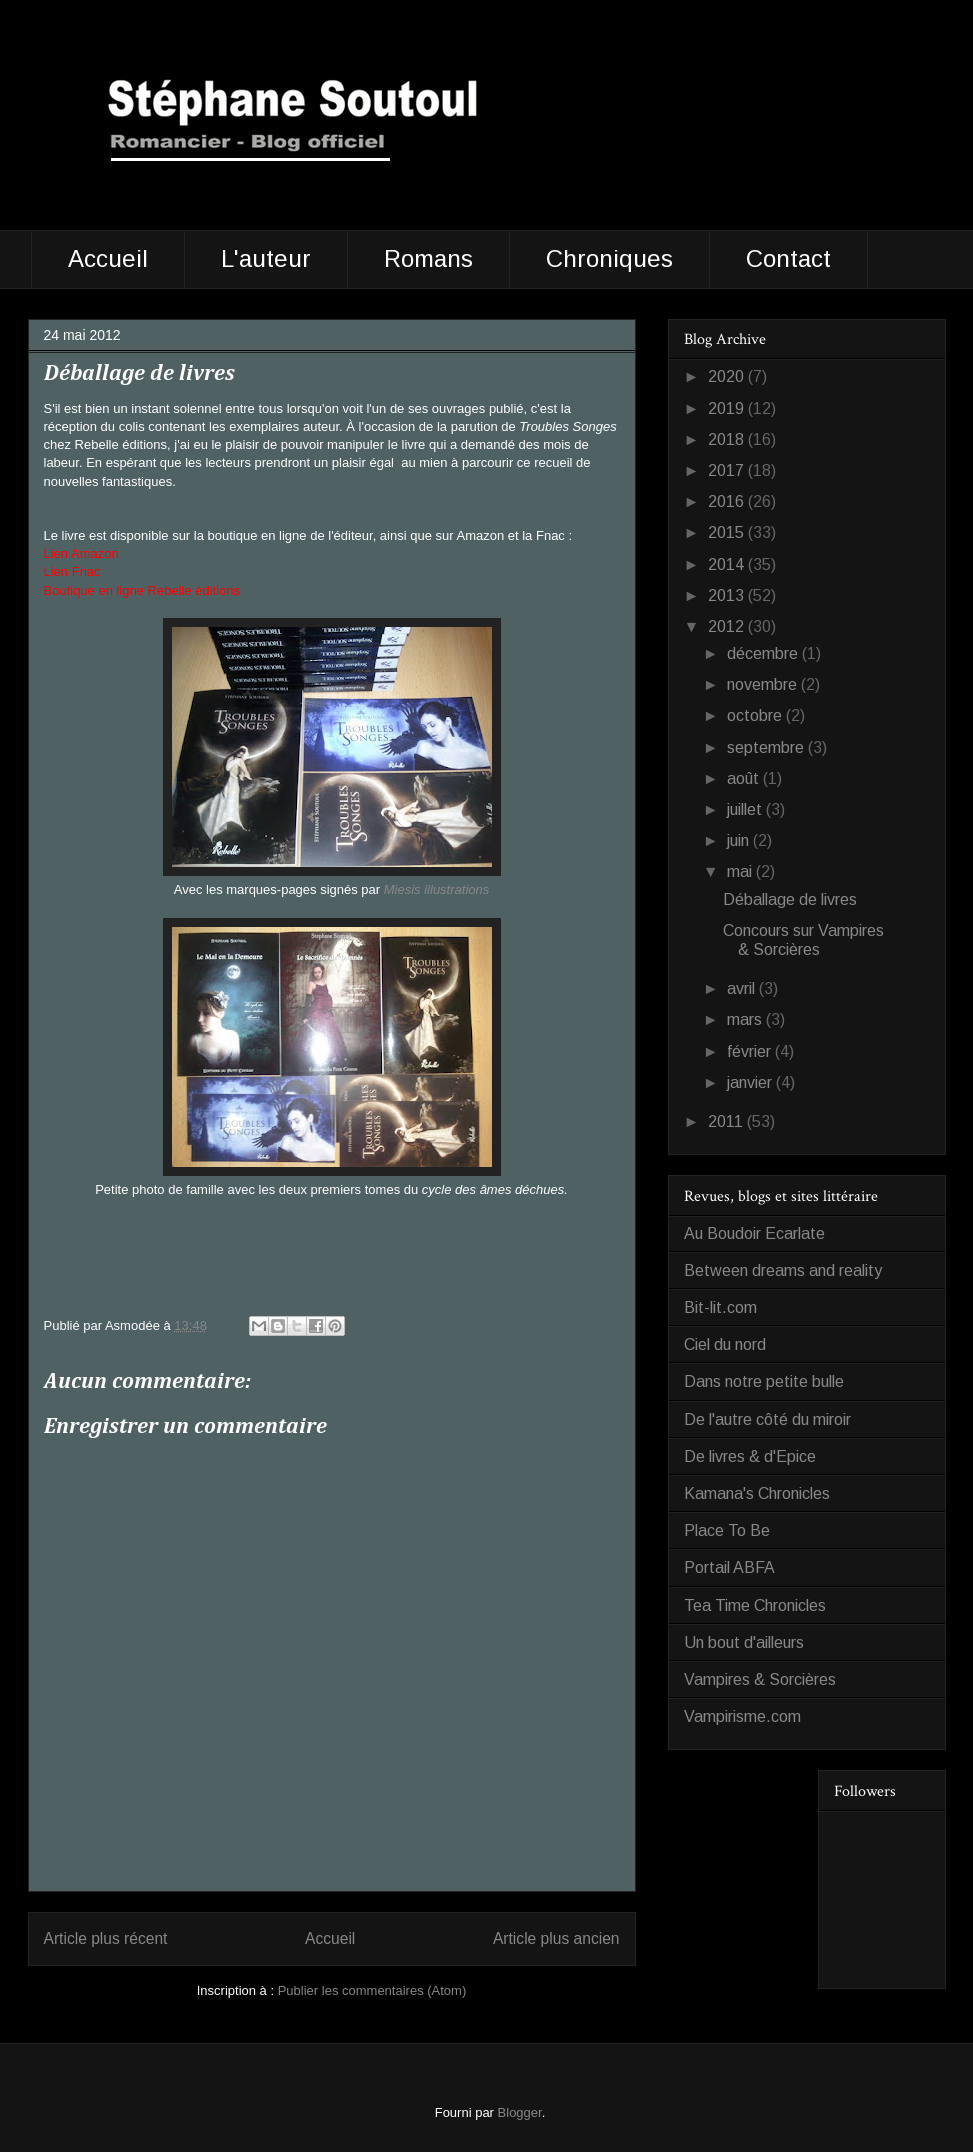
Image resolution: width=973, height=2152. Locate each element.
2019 (728, 408)
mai (741, 871)
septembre (767, 747)
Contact (788, 258)
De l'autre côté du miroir (767, 1419)
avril (743, 988)
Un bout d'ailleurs (744, 1642)
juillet (746, 809)
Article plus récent (106, 1938)
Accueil (108, 258)
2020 (728, 376)
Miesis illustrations (436, 889)
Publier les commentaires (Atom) (372, 1990)
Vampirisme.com (742, 1716)
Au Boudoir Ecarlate (754, 1233)
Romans (428, 258)
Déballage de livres (790, 899)
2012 (728, 626)
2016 (728, 501)
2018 (728, 439)
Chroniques (609, 258)
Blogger (520, 2112)
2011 (727, 1121)
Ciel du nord (725, 1344)
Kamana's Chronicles (757, 1493)
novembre (764, 684)
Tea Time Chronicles (755, 1605)
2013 (728, 595)
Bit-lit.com (720, 1307)
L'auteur (266, 258)
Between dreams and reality (783, 1270)
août (745, 778)
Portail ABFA (729, 1567)
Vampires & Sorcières (760, 1679)
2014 (728, 564)
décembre (764, 653)
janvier (751, 1082)
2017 (728, 470)
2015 (728, 532)
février (751, 1051)
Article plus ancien (556, 1938)
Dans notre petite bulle (764, 1381)
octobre (756, 715)
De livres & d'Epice (750, 1456)
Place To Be (727, 1530)
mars (746, 1019)
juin (740, 840)
